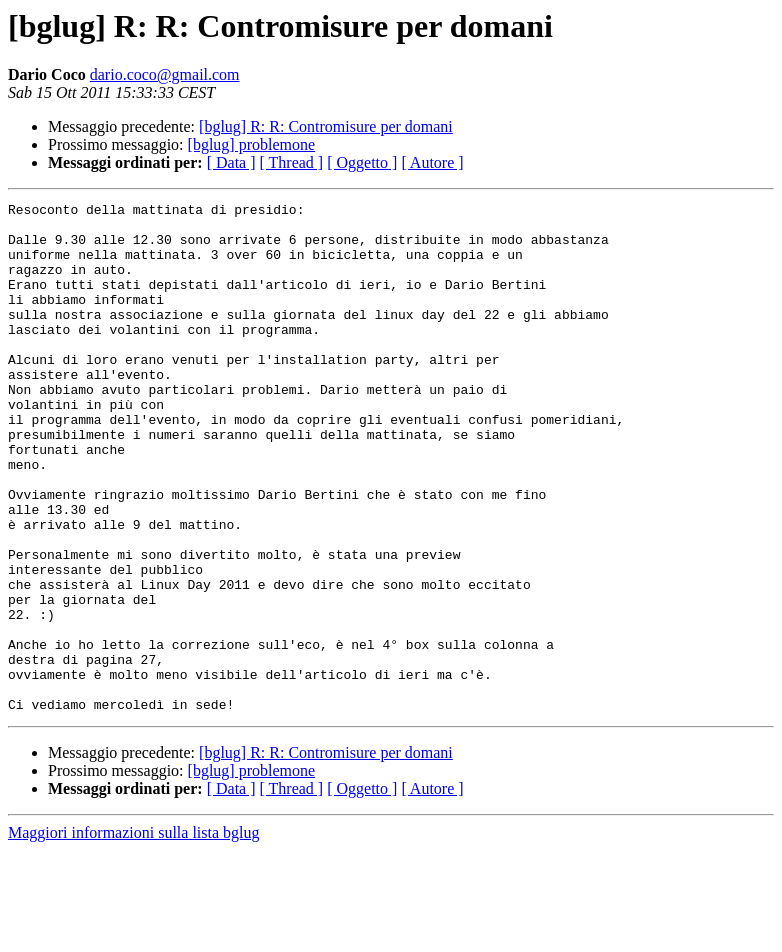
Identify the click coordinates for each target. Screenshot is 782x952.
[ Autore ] (432, 162)
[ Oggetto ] (362, 162)
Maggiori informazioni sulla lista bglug (134, 934)
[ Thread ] (292, 162)
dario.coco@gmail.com (165, 74)
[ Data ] (231, 162)
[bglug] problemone (252, 144)
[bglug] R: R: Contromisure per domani (326, 126)
